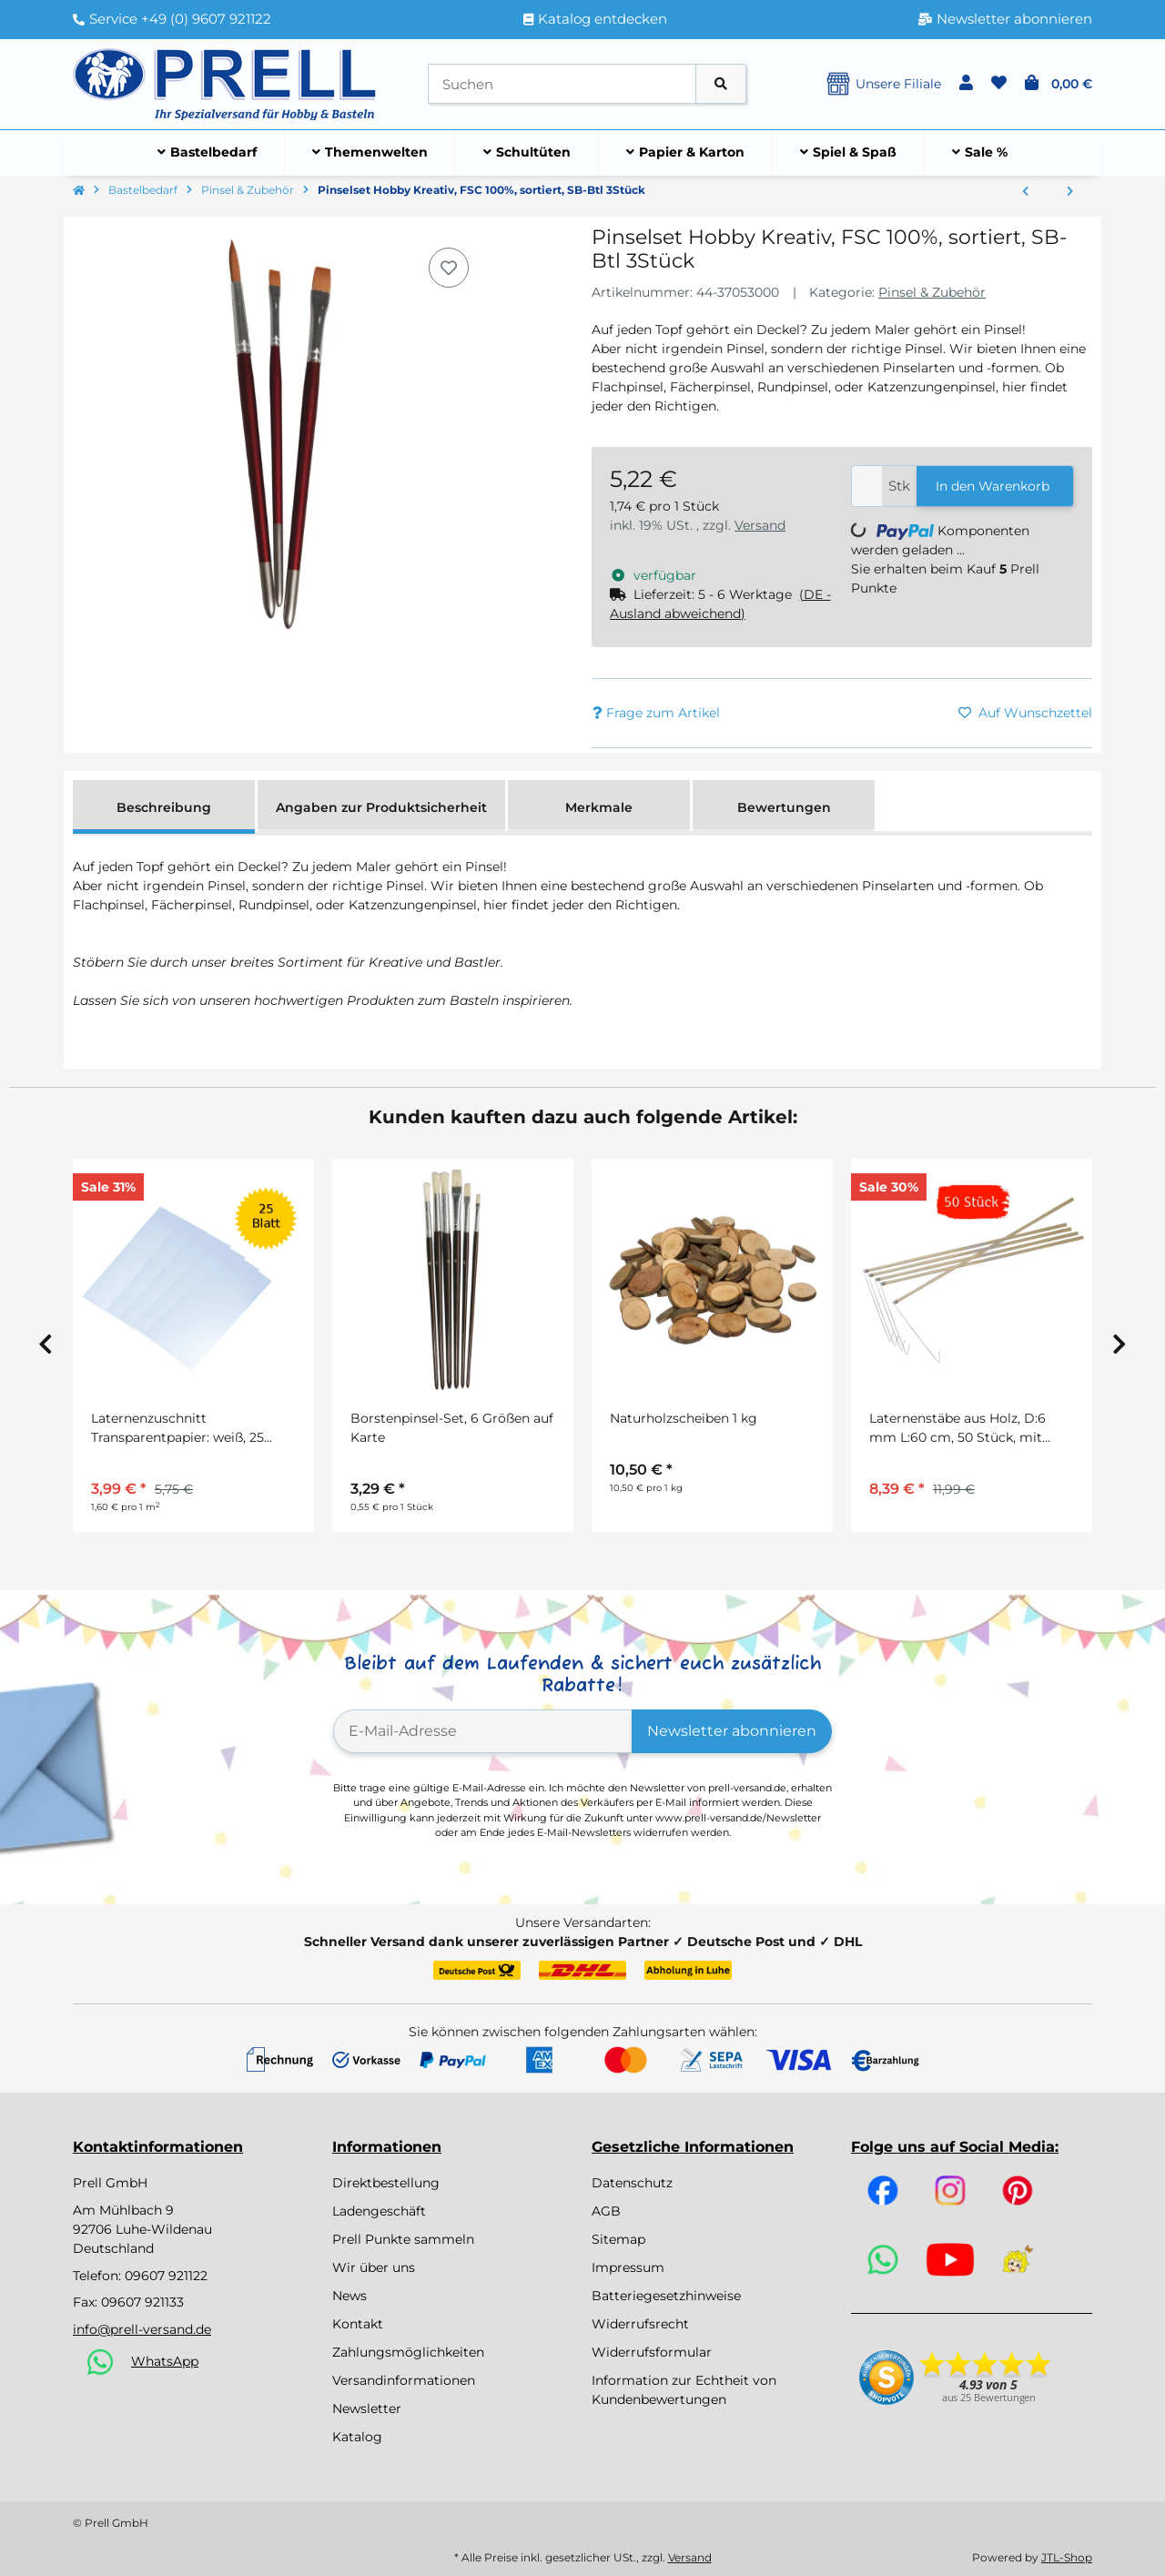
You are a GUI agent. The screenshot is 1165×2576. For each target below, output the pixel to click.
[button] (966, 84)
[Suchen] (562, 84)
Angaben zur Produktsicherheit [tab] (381, 807)
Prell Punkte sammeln (403, 2239)
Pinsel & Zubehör (932, 292)
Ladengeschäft (379, 2211)
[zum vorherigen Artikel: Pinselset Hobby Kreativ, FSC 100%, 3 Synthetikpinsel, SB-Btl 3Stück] (1025, 192)
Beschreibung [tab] (163, 807)
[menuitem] (207, 153)
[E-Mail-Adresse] (483, 1731)
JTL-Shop (1066, 2557)
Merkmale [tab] (599, 807)
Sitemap (618, 2239)
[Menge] (867, 486)
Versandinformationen (403, 2380)
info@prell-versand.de (142, 2329)
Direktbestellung (386, 2183)
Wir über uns (373, 2267)
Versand (759, 525)
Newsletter (366, 2408)
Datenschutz (632, 2183)
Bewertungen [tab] (784, 807)
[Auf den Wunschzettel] (449, 268)
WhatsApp (164, 2361)
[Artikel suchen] (720, 84)
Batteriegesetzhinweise (666, 2295)
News (349, 2295)
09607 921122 (166, 2275)
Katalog (357, 2437)
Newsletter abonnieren (731, 1730)
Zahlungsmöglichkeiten (408, 2352)
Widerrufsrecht (640, 2324)
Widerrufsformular (652, 2352)
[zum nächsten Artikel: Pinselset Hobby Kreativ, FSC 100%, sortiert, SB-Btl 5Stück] (1070, 192)
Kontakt (357, 2324)
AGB (606, 2211)
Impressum (628, 2267)
